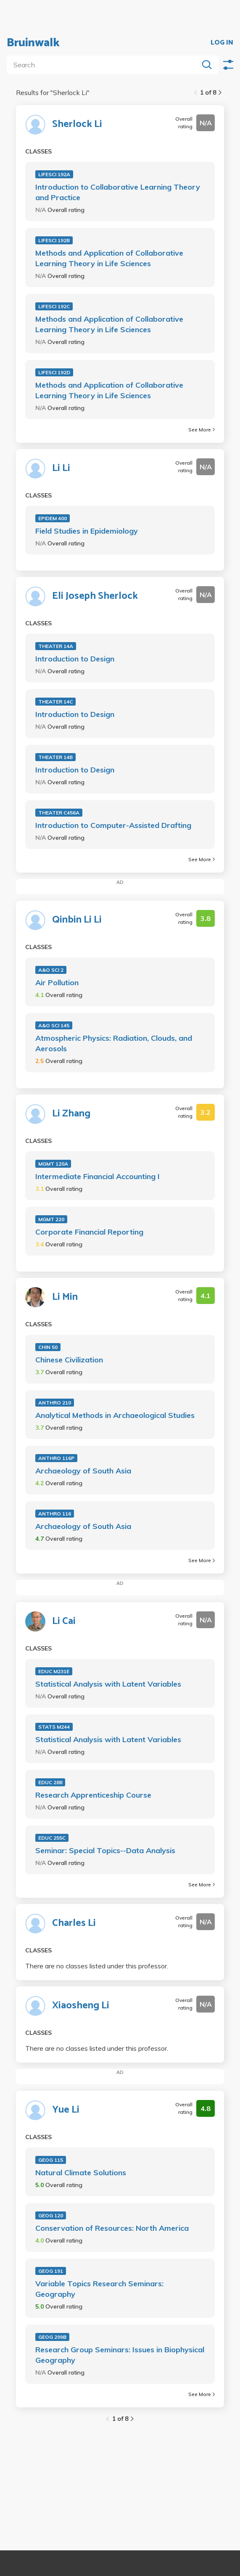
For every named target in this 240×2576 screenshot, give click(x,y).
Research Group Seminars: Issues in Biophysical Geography (119, 2355)
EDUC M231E (53, 1671)
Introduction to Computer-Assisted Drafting (113, 825)
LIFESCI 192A (54, 174)
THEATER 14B (55, 757)
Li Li (61, 468)
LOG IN (222, 42)
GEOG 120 (50, 2215)
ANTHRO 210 (54, 1402)
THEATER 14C (55, 701)
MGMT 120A (53, 1164)
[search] (104, 65)
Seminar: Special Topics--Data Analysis (105, 1850)
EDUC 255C (52, 1838)
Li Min (65, 1297)
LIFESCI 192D (54, 372)
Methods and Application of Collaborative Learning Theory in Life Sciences (109, 258)
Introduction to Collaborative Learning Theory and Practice (117, 192)
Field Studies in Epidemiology (86, 531)
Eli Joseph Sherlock (95, 596)
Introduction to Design (74, 659)
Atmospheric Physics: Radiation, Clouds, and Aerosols (113, 1043)
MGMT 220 (51, 1219)
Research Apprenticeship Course (93, 1795)
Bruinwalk (33, 43)
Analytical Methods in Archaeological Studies (115, 1415)
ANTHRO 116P (56, 1458)
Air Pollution (57, 982)
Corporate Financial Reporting (89, 1232)
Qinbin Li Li (77, 920)
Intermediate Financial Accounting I (97, 1176)
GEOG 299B (52, 2337)
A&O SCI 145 (53, 1025)
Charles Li (74, 1923)
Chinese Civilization (69, 1360)
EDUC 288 (50, 1782)
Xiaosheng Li (80, 2005)
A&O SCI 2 (50, 970)
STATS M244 (54, 1727)
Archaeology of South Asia (83, 1471)
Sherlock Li (77, 124)
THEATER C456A (58, 812)
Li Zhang (71, 1113)
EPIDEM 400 (52, 518)
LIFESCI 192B (54, 240)
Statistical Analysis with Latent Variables (108, 1684)
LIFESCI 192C (54, 306)
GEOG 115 (50, 2160)
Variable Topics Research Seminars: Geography (99, 2289)
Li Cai (64, 1621)
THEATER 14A (55, 646)
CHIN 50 (48, 1347)
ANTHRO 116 (54, 1513)
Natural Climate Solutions (80, 2172)
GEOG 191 (50, 2271)
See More (201, 429)
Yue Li (65, 2110)
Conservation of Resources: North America (112, 2228)
